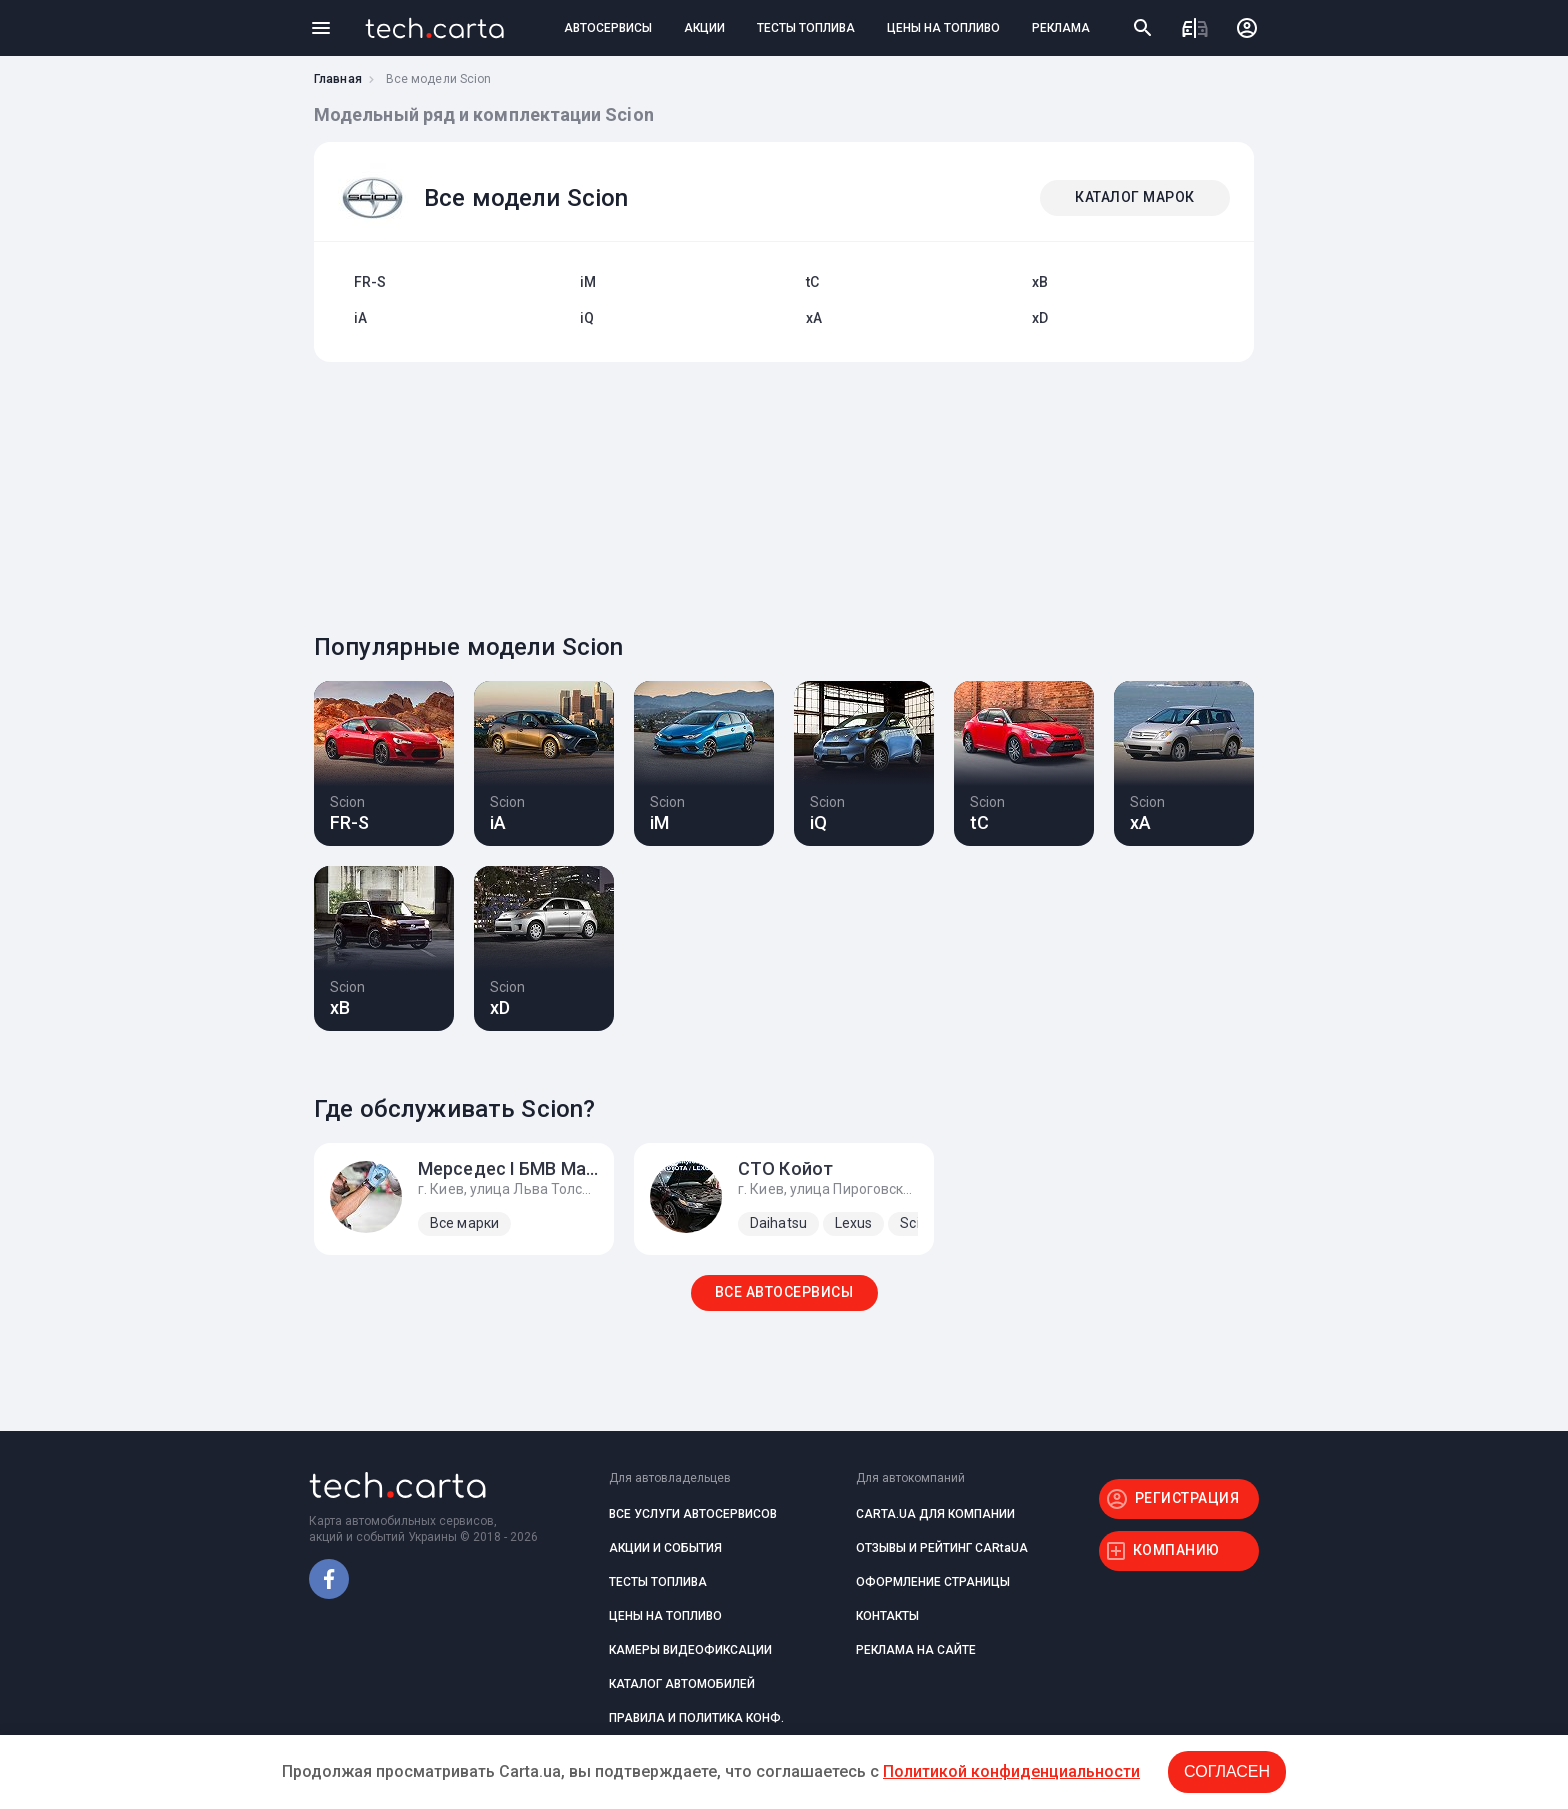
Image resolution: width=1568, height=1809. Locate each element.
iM (588, 282)
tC (812, 282)
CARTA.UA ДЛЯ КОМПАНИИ (935, 1514)
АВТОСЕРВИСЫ (608, 28)
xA (814, 318)
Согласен (1227, 1771)
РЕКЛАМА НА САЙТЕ (916, 1650)
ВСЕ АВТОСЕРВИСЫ (784, 1292)
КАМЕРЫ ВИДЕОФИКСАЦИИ (690, 1650)
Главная (338, 79)
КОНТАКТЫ (887, 1616)
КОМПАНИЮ (1176, 1550)
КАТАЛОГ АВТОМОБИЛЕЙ (682, 1684)
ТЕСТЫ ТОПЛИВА (806, 28)
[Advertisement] (779, 492)
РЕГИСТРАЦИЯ (1187, 1498)
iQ (587, 318)
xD (1040, 318)
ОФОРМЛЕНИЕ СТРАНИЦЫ (933, 1582)
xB (1040, 282)
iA (360, 318)
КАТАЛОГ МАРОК (1135, 197)
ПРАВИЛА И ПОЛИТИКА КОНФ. (696, 1718)
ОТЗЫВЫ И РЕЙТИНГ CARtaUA (942, 1548)
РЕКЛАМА (1061, 28)
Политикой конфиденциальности (1011, 1771)
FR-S (370, 282)
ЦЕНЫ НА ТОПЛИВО (943, 28)
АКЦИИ (704, 28)
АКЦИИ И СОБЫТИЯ (665, 1548)
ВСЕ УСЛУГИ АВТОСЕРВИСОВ (693, 1514)
